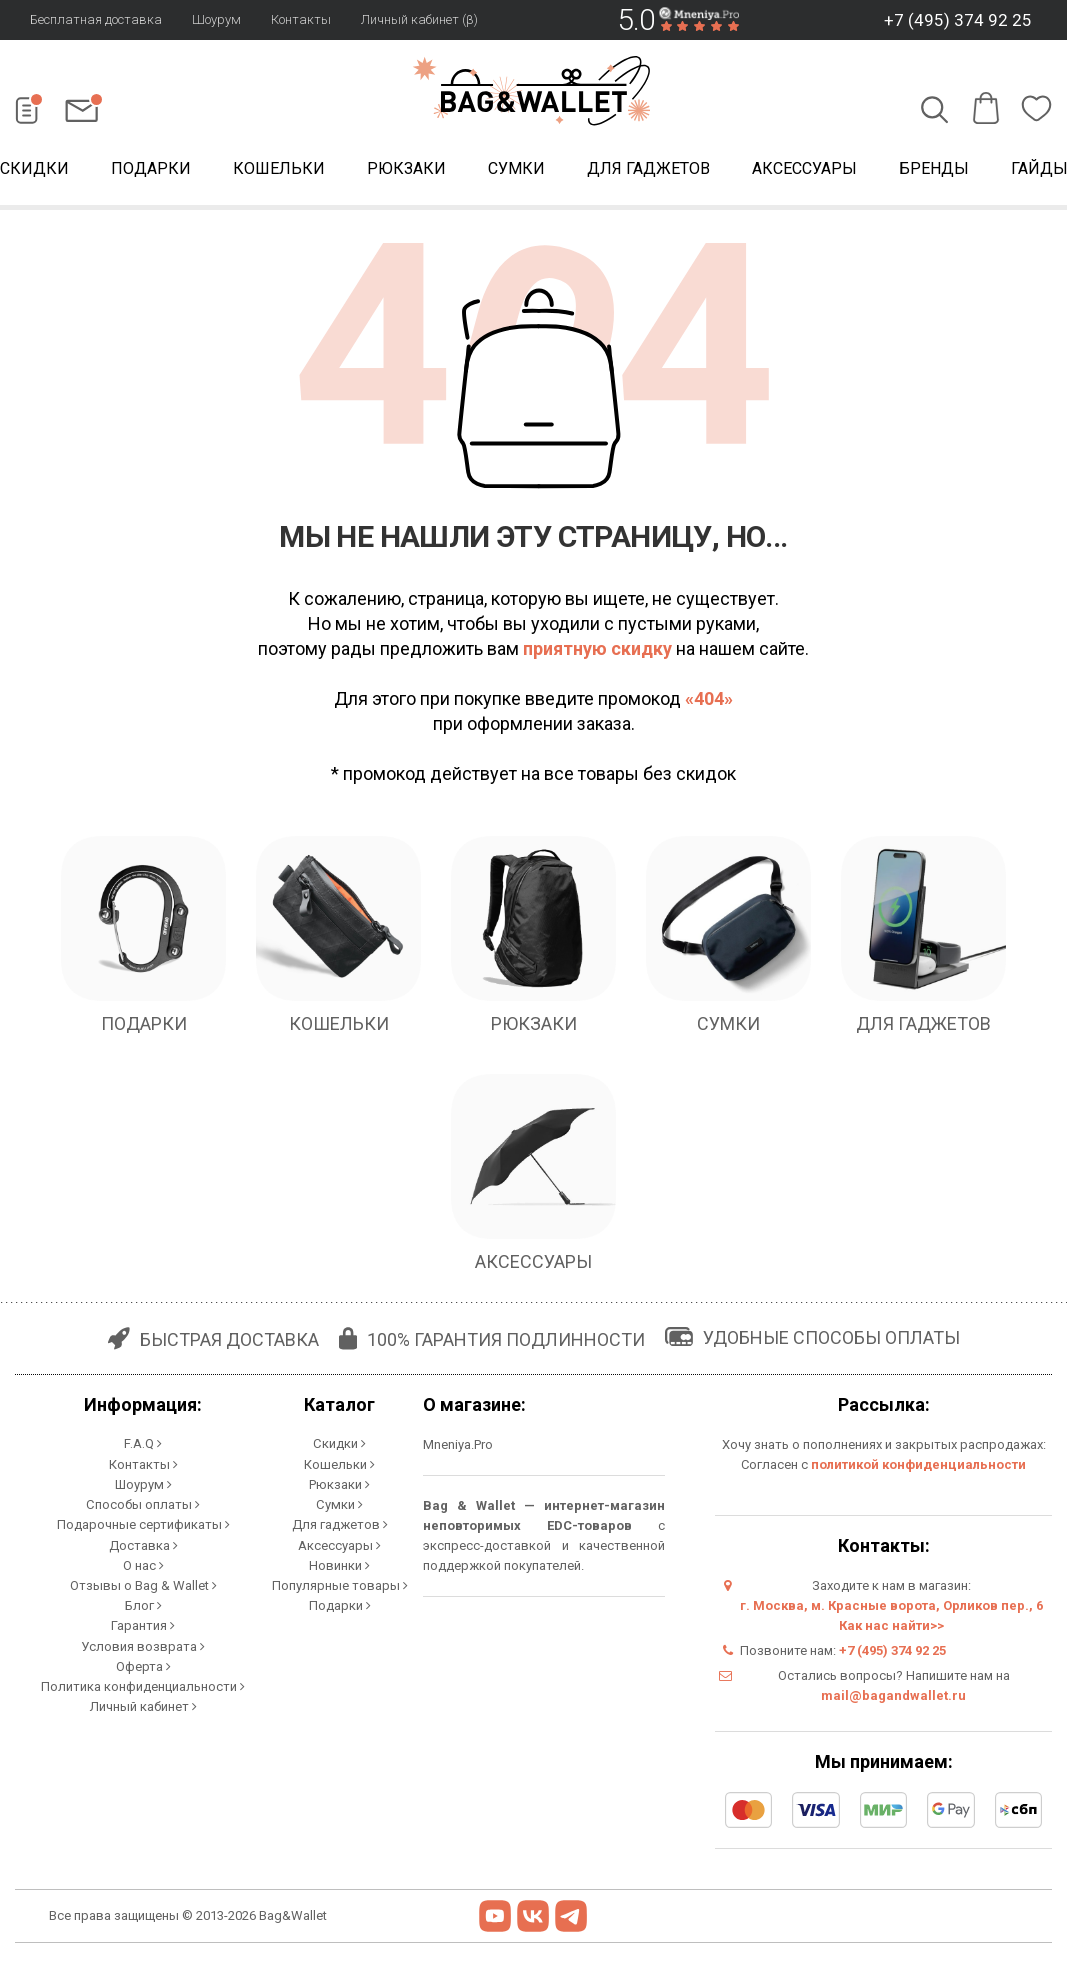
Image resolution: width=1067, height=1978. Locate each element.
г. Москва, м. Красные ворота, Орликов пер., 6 (891, 1605)
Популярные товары (340, 1583)
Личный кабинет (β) (419, 19)
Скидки (340, 1443)
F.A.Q (143, 1443)
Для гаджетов (648, 168)
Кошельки (279, 168)
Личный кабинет (143, 1703)
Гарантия (143, 1623)
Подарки (151, 168)
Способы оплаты (143, 1503)
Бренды (934, 168)
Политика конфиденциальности (143, 1683)
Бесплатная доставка (96, 19)
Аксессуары (804, 168)
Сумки (516, 168)
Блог (143, 1603)
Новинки (339, 1563)
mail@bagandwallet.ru (893, 1695)
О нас (143, 1563)
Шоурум (216, 19)
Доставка (143, 1543)
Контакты (301, 19)
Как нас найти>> (891, 1625)
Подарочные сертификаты (143, 1523)
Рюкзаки (406, 168)
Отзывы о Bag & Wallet (143, 1583)
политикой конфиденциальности (918, 1464)
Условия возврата (143, 1643)
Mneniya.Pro (458, 1444)
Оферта (143, 1663)
